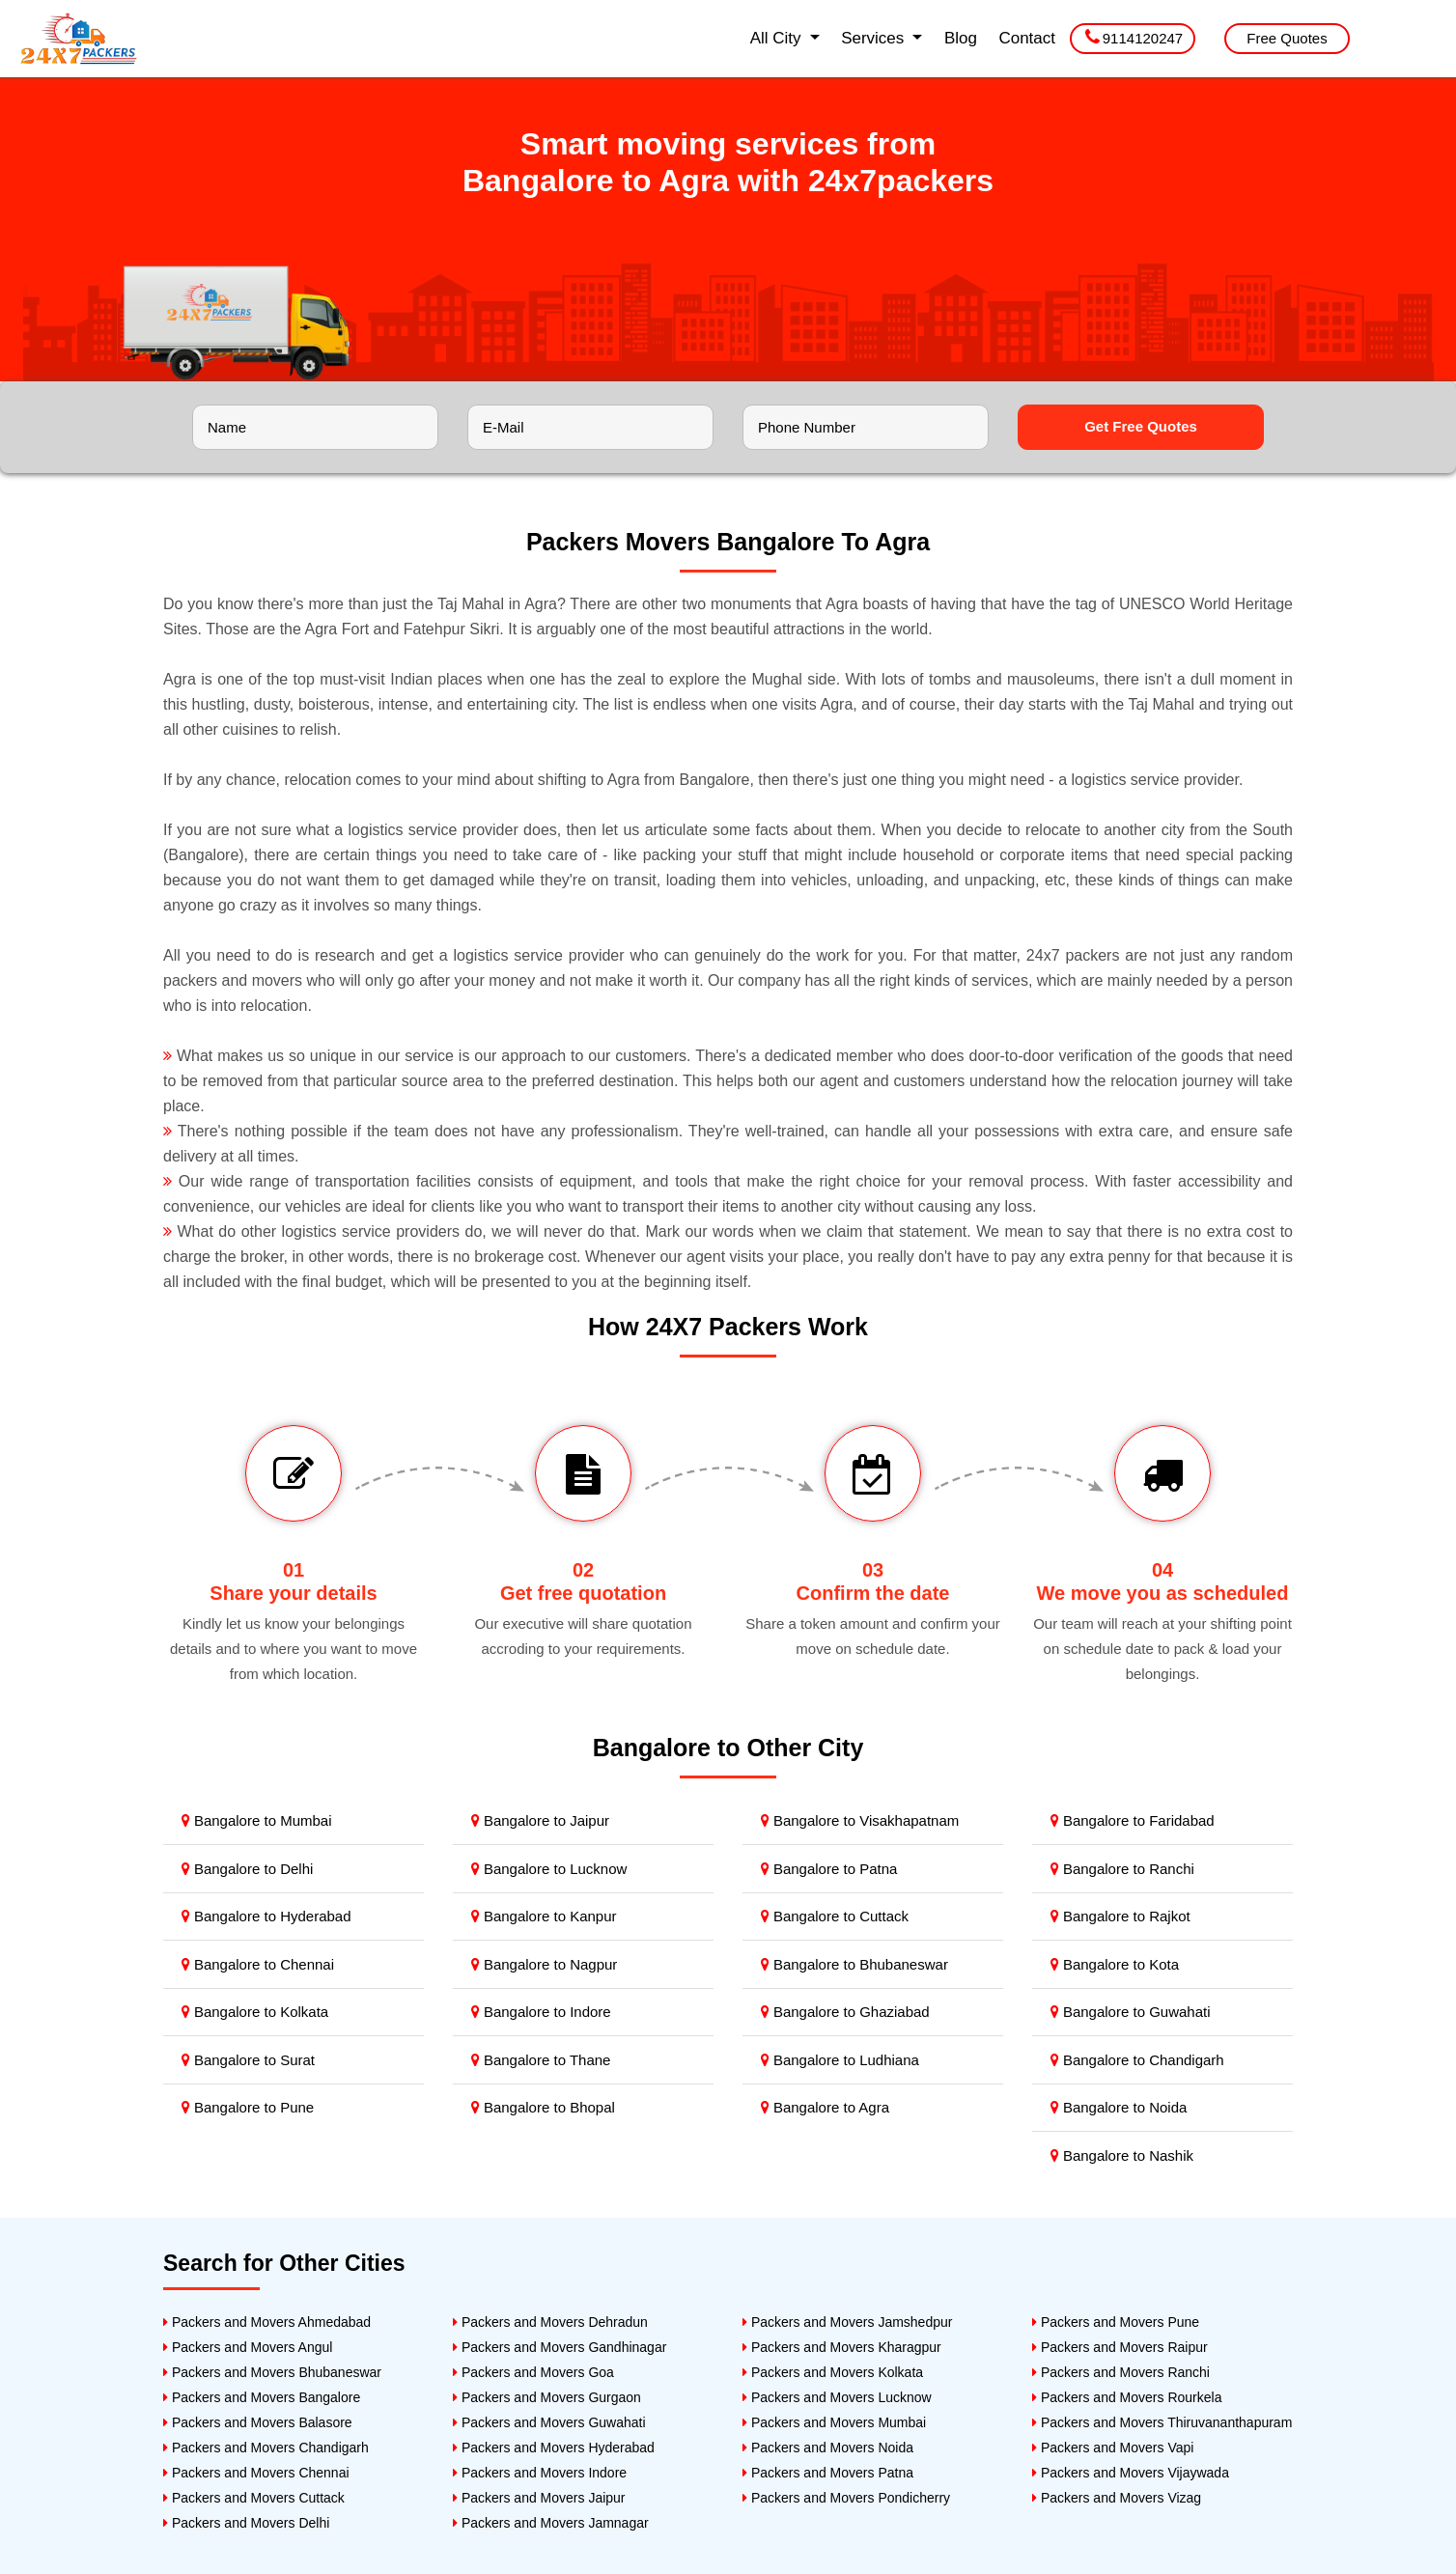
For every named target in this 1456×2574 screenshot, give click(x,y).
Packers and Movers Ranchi (1121, 2372)
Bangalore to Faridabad (1132, 1820)
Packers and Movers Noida (827, 2447)
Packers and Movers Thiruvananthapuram (1162, 2422)
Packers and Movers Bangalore (261, 2397)
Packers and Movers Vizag (1116, 2497)
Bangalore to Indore (541, 2011)
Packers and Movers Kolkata (832, 2372)
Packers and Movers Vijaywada (1130, 2472)
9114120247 (1133, 37)
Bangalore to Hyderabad (266, 1916)
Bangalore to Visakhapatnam (860, 1820)
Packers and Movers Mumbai (834, 2422)
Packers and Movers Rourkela (1126, 2397)
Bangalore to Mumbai (257, 1820)
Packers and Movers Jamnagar (551, 2523)
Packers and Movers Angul (247, 2347)
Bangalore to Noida (1119, 2107)
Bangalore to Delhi (248, 1869)
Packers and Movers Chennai (256, 2472)
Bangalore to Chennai (258, 1964)
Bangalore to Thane (541, 2060)
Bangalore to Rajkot (1120, 1916)
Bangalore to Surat (248, 2060)
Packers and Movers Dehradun (550, 2322)
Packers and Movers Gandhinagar (559, 2347)
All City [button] (778, 38)
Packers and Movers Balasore (257, 2422)
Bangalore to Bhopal (543, 2107)
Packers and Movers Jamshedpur (847, 2322)
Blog (960, 38)
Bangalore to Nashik (1121, 2155)
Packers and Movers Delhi (246, 2523)
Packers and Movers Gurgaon (547, 2397)
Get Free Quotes (1140, 426)
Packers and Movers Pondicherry (846, 2497)
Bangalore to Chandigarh (1137, 2060)
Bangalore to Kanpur (544, 1916)
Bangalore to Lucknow (549, 1869)
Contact (1026, 38)
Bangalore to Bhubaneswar (854, 1964)
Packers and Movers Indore (540, 2472)
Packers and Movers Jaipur (539, 2497)
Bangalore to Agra (825, 2107)
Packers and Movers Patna (827, 2472)
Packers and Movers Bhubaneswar (272, 2372)
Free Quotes (1286, 38)
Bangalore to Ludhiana (840, 2060)
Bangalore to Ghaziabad (845, 2011)
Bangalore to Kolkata (255, 2011)
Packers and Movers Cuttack (254, 2497)
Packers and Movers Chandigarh (266, 2447)
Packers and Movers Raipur (1120, 2347)
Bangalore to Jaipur (540, 1820)
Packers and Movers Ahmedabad (267, 2322)
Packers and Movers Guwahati (549, 2422)
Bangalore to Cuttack (835, 1916)
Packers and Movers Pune (1115, 2322)
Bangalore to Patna (829, 1869)
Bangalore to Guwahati (1130, 2011)
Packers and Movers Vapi (1112, 2447)
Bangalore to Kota (1114, 1964)
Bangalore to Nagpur (544, 1964)
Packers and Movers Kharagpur (841, 2347)
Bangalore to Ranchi (1122, 1869)
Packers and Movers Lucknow (837, 2397)
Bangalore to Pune (248, 2107)
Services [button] (875, 38)
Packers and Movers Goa (533, 2372)
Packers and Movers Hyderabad (554, 2447)
